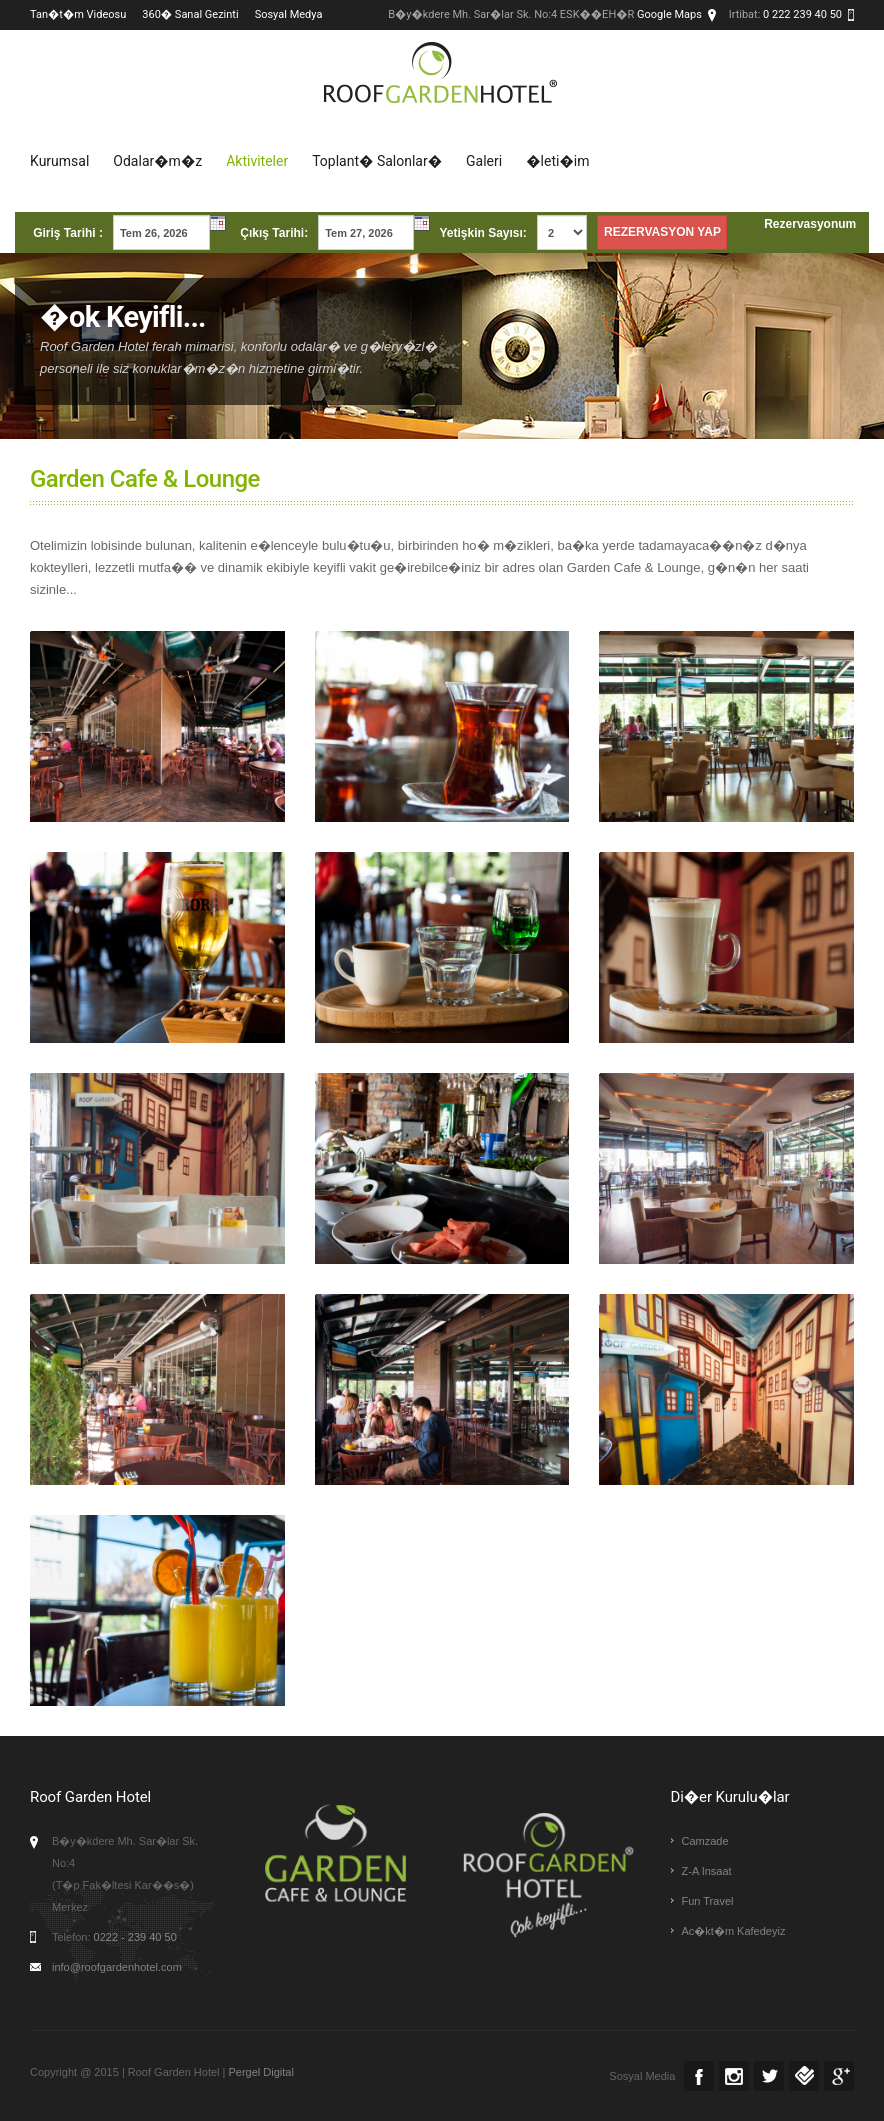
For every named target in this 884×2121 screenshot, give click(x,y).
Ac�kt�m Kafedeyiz (734, 1931)
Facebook (699, 2076)
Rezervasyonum (810, 224)
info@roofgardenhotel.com (117, 1967)
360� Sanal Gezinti (190, 14)
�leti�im (557, 161)
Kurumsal (59, 161)
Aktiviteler (257, 161)
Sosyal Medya (289, 14)
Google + (839, 2076)
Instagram (734, 2076)
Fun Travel (708, 1901)
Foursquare (804, 2076)
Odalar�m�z (157, 161)
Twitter (769, 2076)
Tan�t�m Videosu (78, 14)
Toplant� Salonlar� (377, 161)
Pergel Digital (260, 2072)
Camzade (705, 1841)
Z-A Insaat (707, 1871)
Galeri (484, 161)
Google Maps (669, 14)
